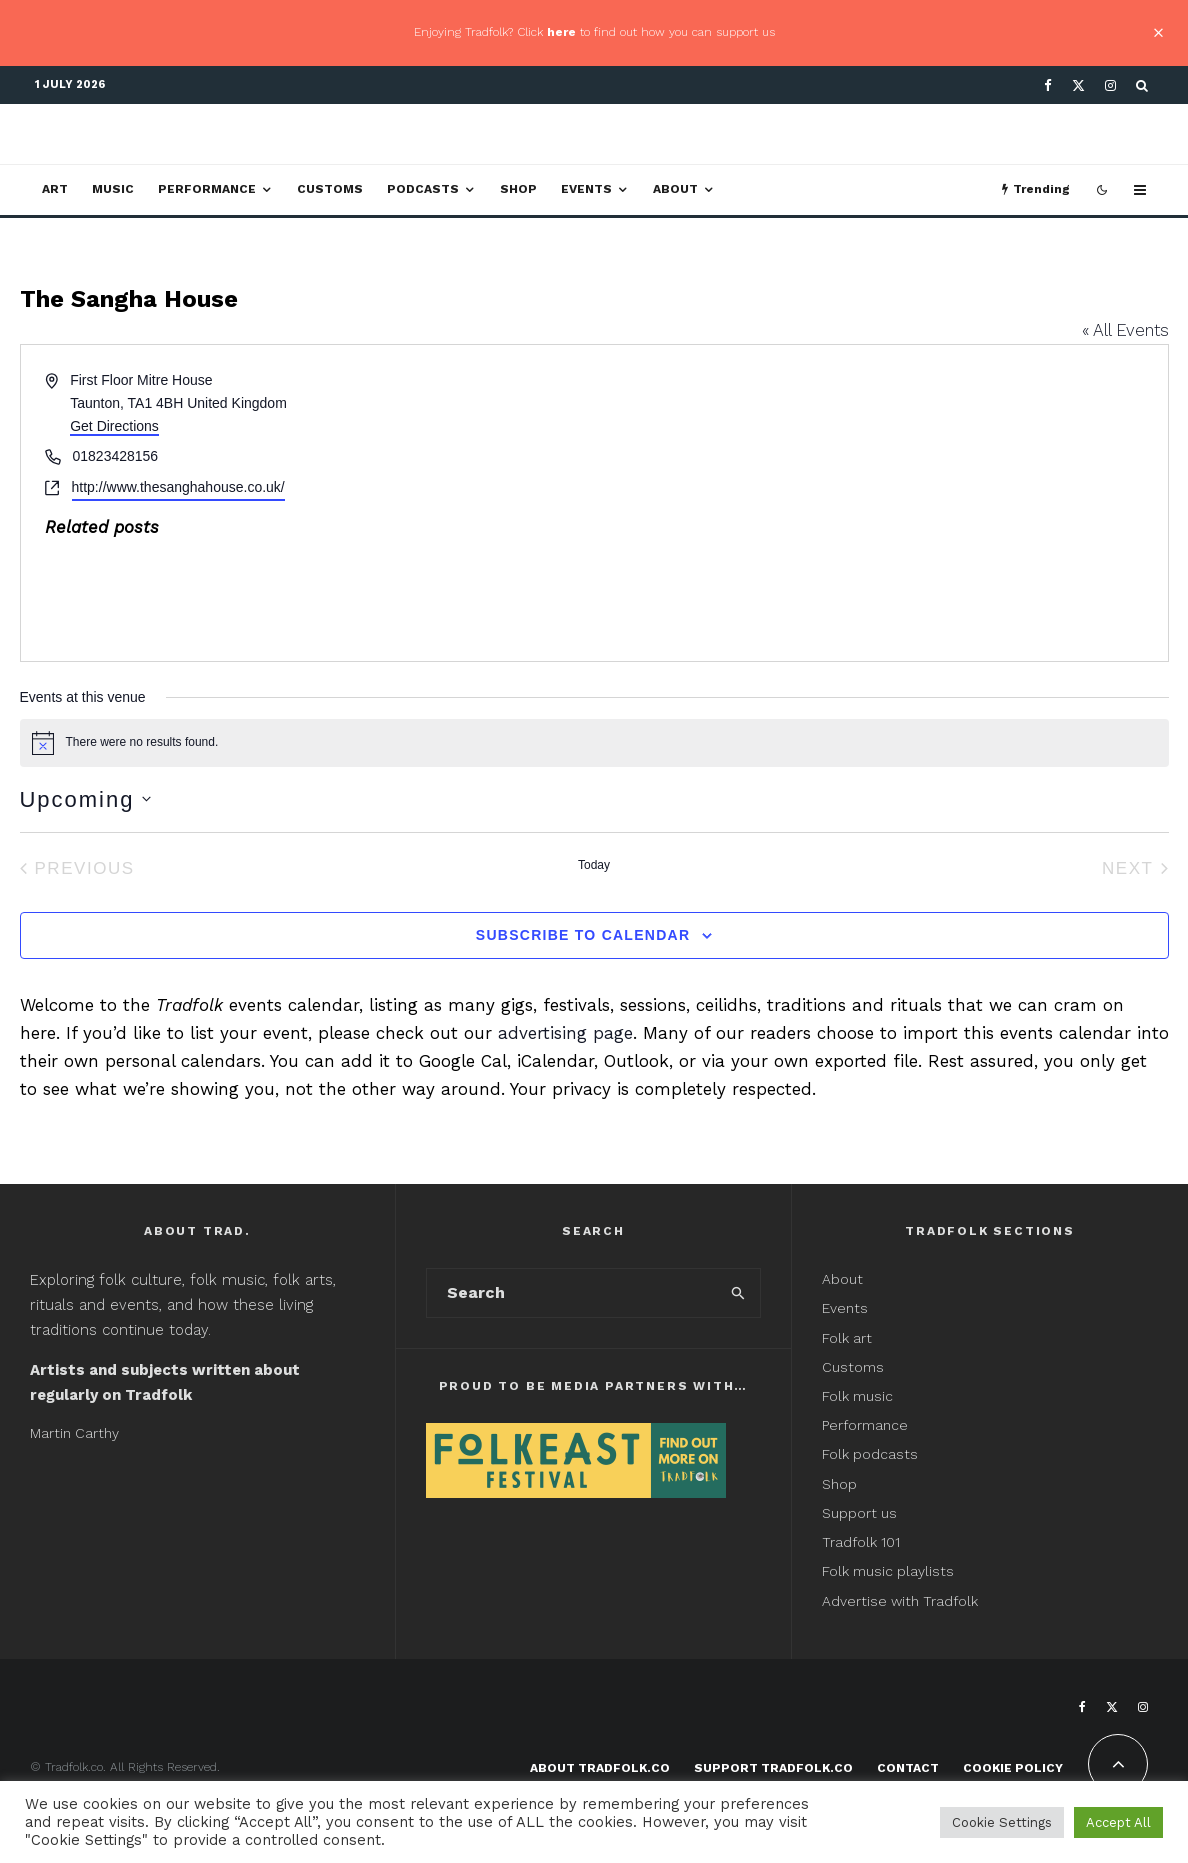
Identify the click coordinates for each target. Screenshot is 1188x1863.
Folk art (849, 1338)
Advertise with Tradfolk (900, 1601)
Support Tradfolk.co (773, 1768)
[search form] (572, 1293)
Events (586, 189)
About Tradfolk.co (600, 1768)
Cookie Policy (1013, 1768)
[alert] (594, 743)
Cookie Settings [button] (1002, 1822)
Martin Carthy (74, 1433)
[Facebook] (1048, 85)
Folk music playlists (888, 1571)
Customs (330, 189)
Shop (518, 189)
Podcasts (423, 189)
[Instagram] (1110, 85)
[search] (738, 1293)
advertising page (565, 1033)
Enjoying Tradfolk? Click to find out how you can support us (594, 32)
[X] (1078, 85)
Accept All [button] (1118, 1822)
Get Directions (114, 426)
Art (55, 189)
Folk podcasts (870, 1454)
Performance (207, 189)
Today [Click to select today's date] (594, 865)
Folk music (857, 1396)
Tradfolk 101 (861, 1542)
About (675, 189)
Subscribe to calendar (583, 935)
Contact (908, 1768)
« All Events (1125, 330)
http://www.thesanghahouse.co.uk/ (178, 487)
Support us (859, 1513)
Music (113, 189)
